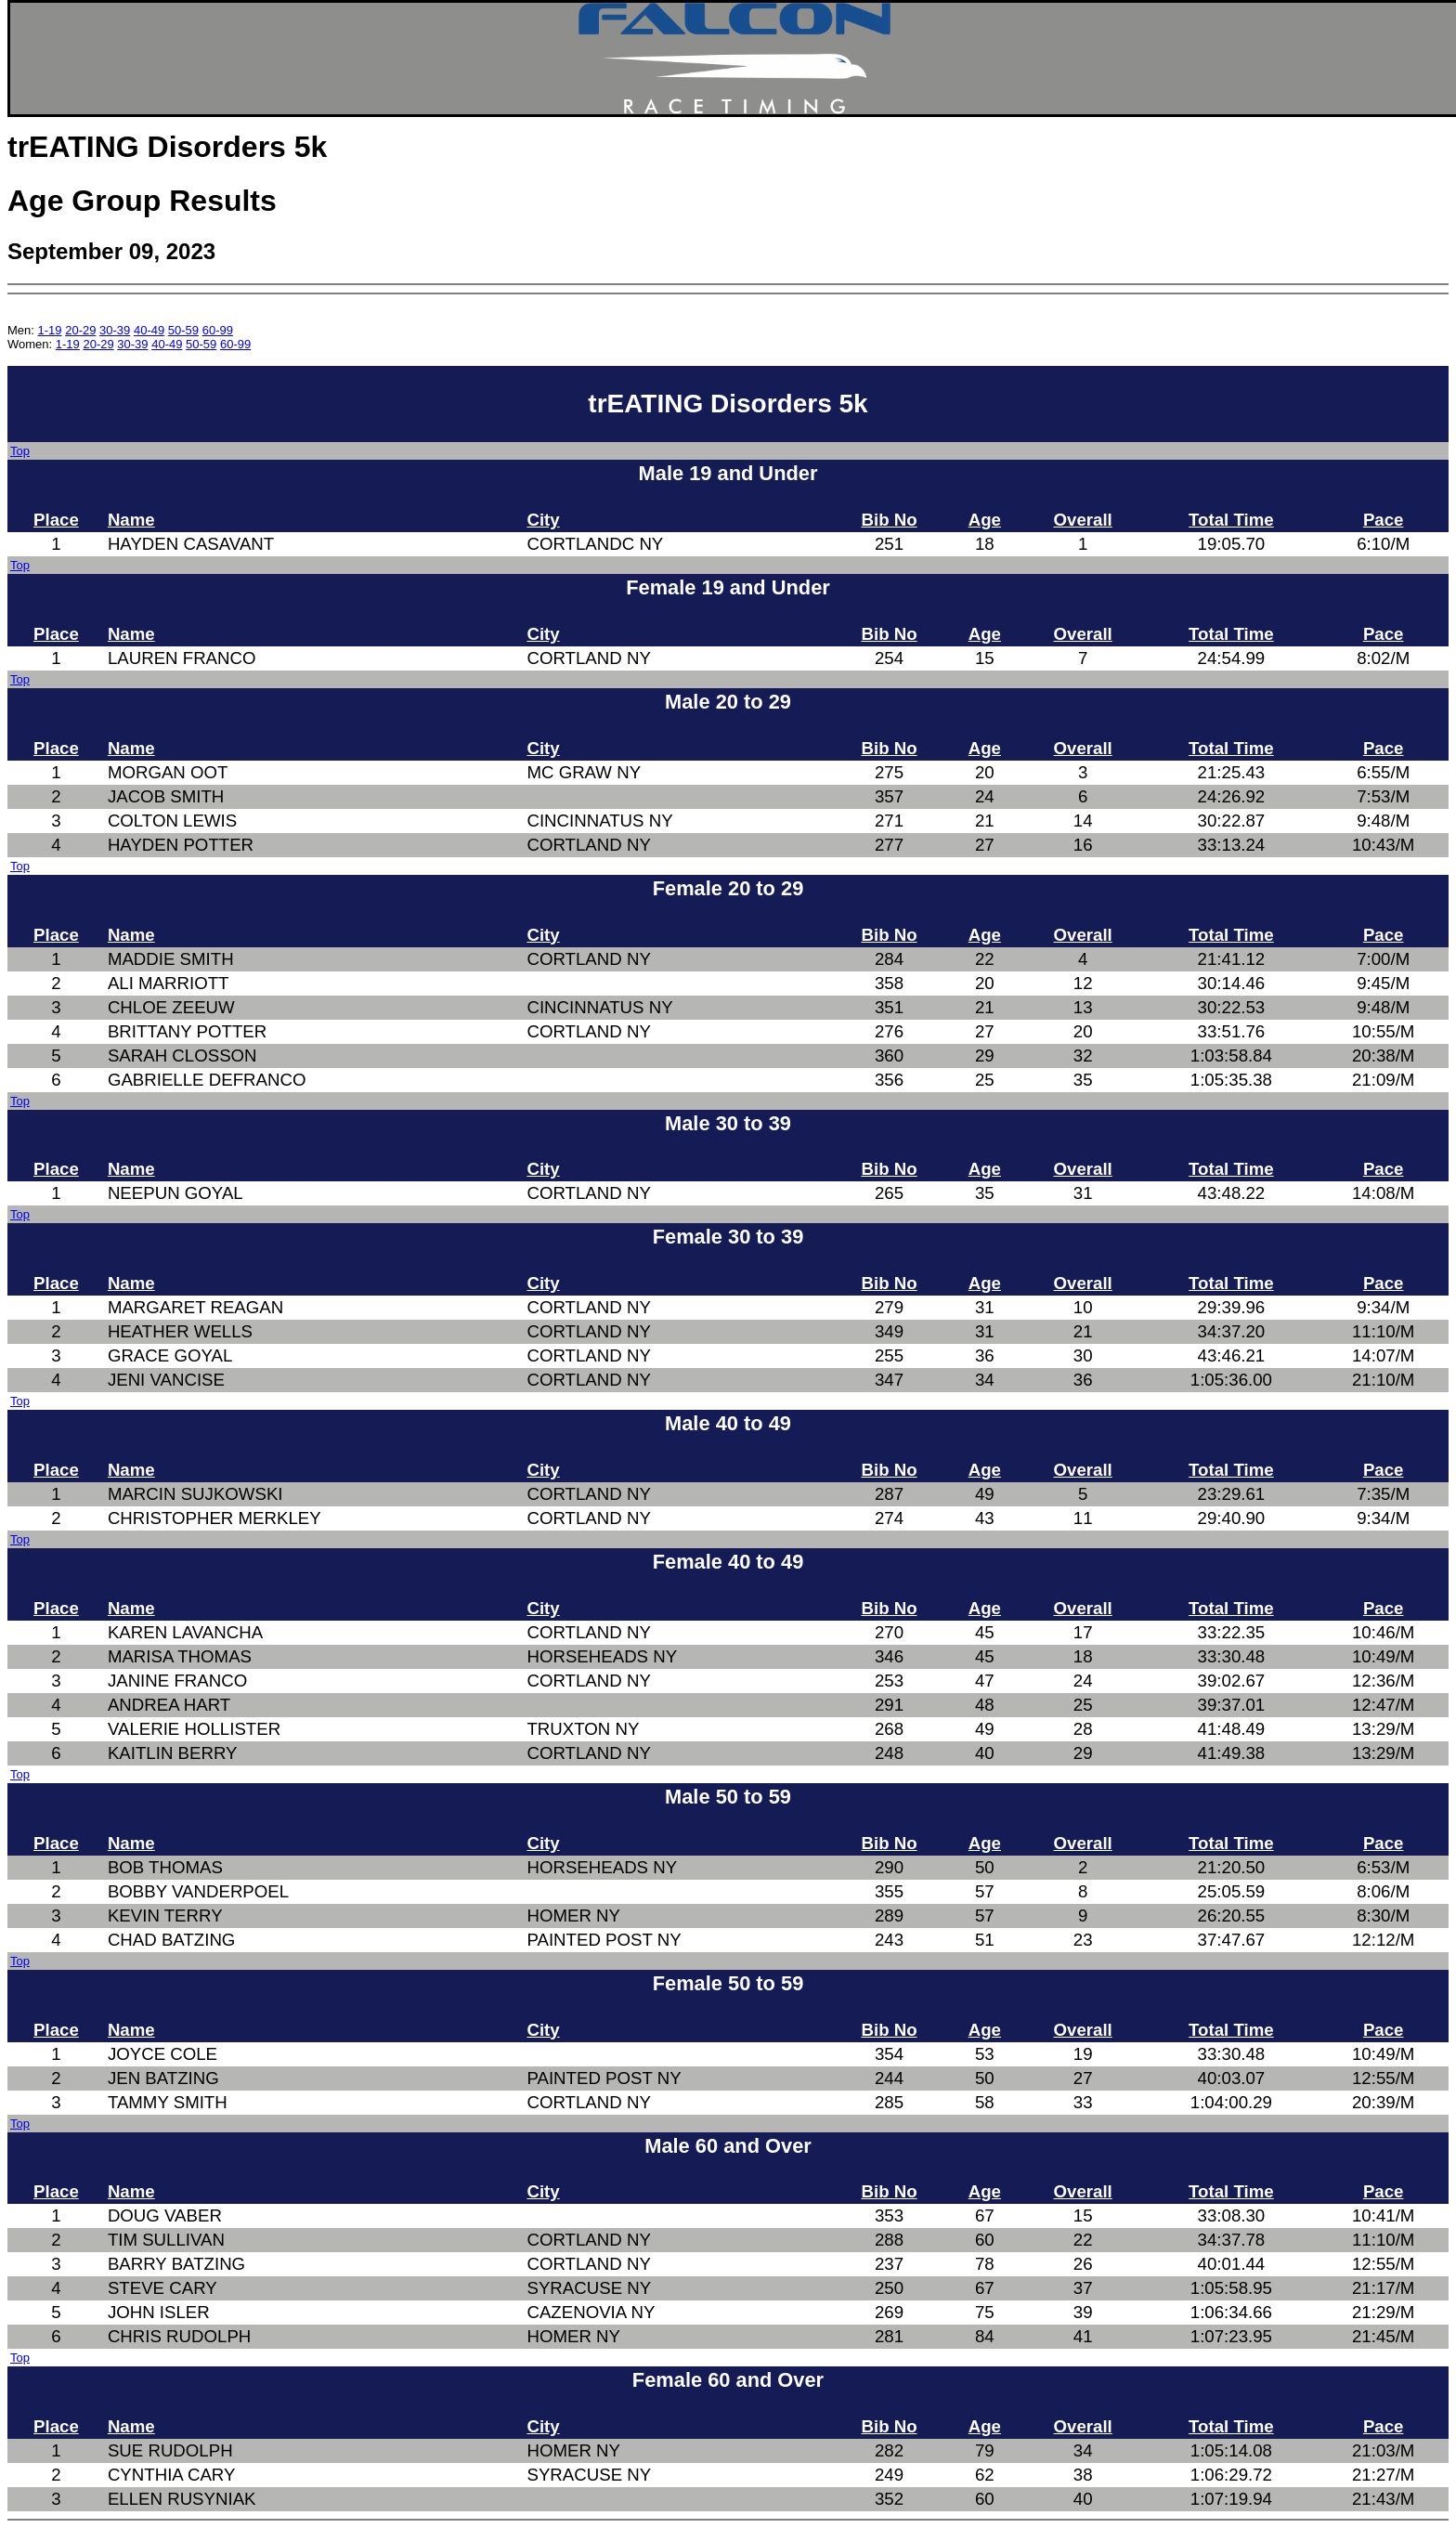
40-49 (149, 330)
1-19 (50, 330)
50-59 (183, 330)
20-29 (80, 330)
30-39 (114, 330)
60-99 (217, 330)
